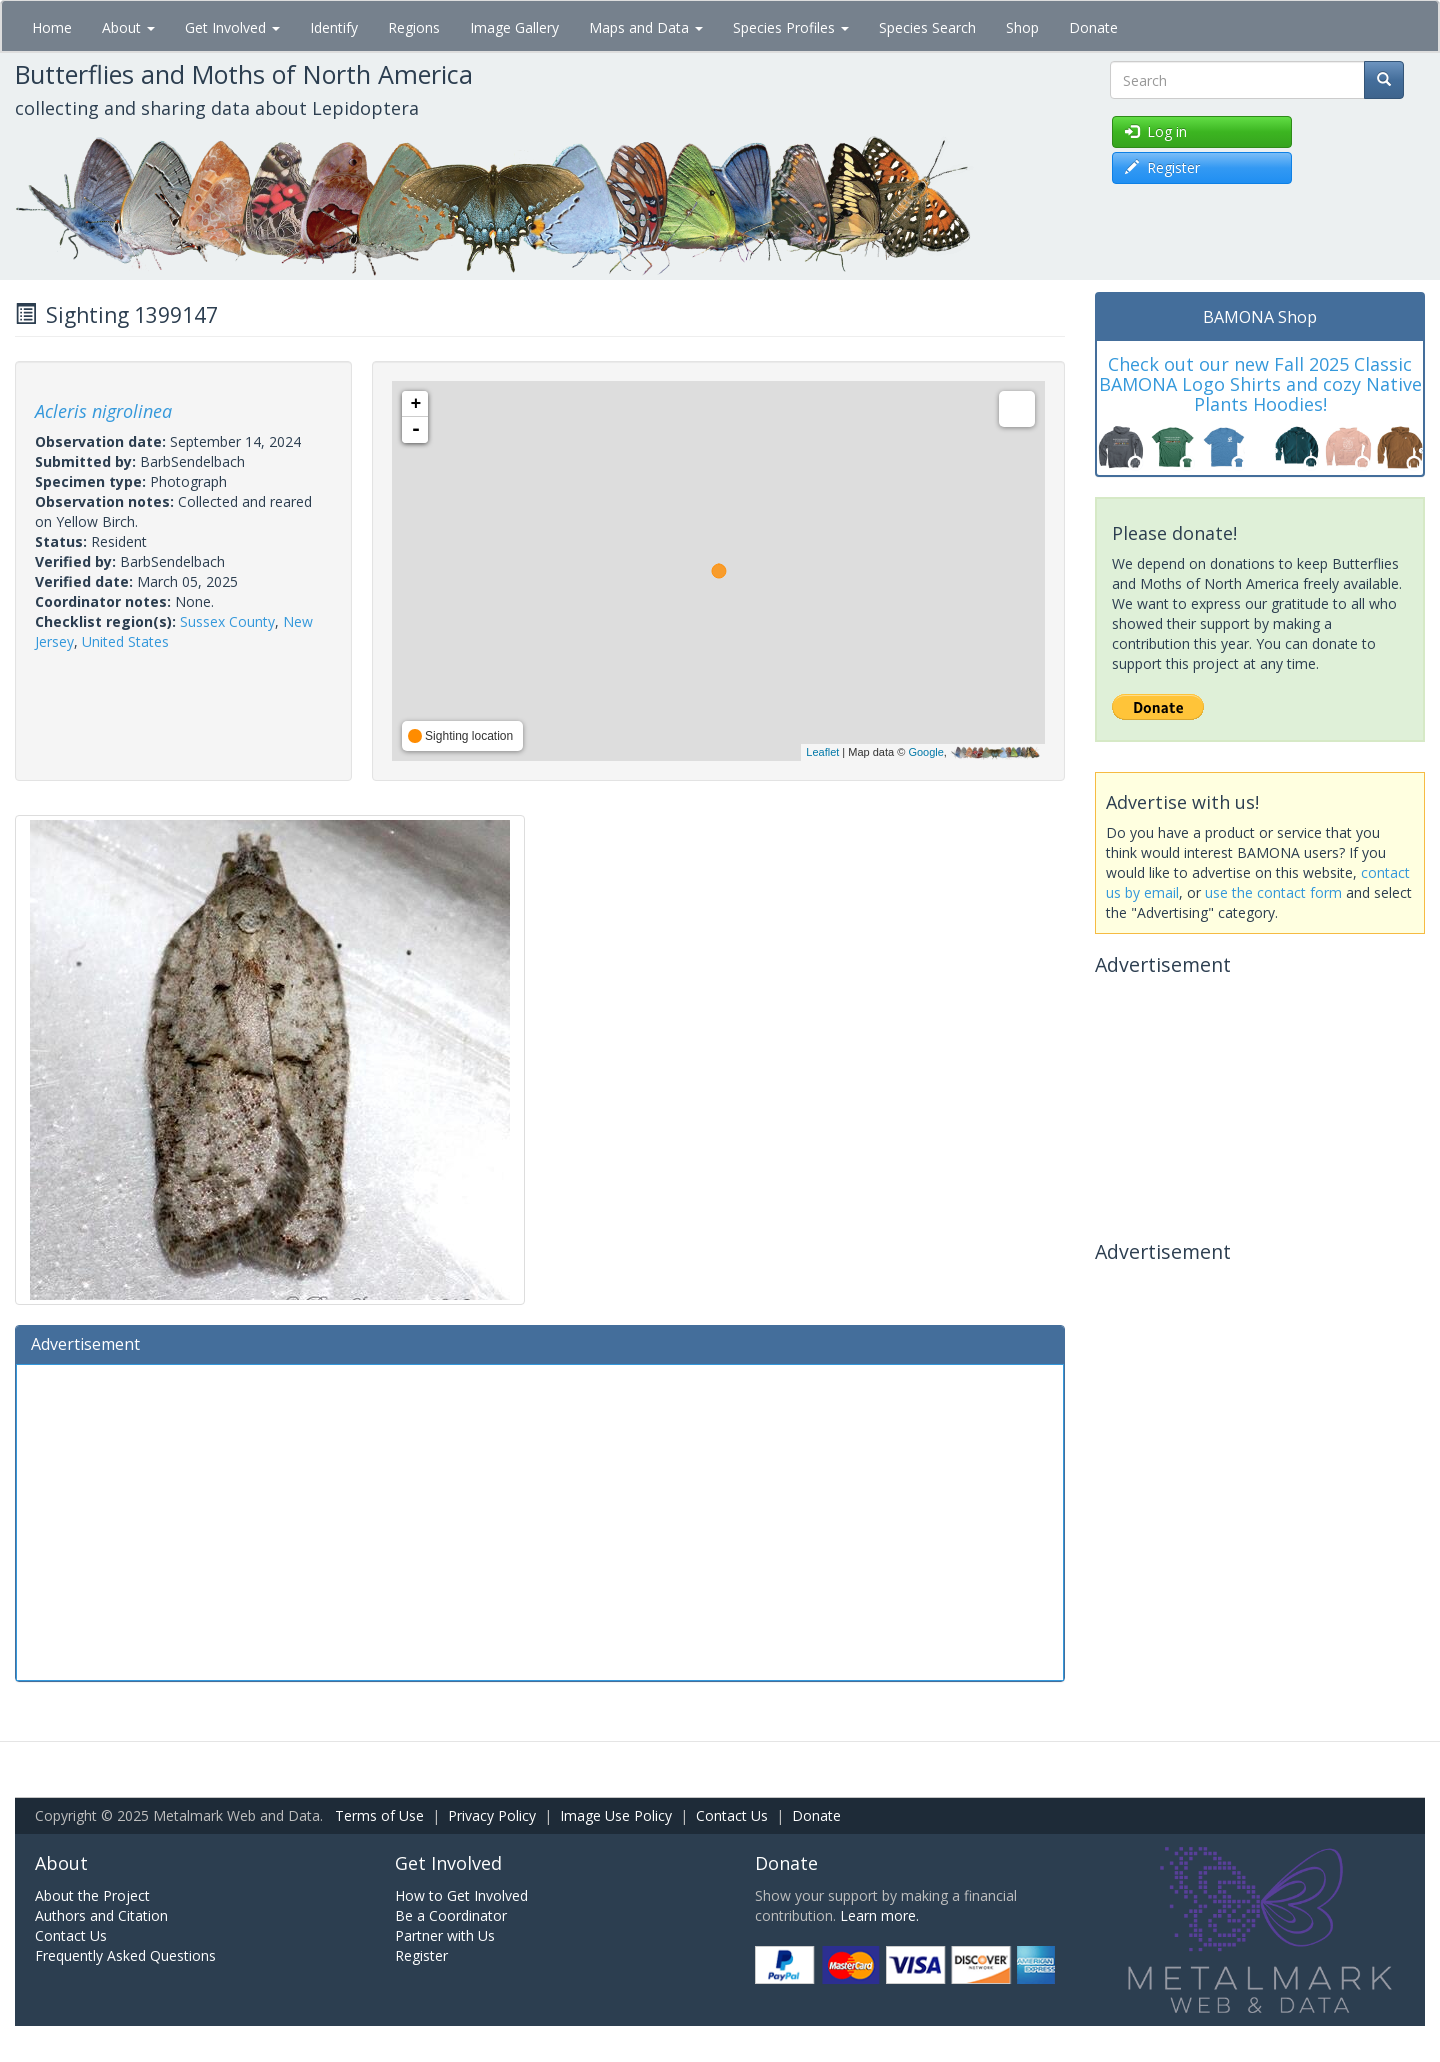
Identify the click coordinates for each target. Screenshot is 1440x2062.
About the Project (92, 1895)
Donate (1093, 27)
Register (421, 1955)
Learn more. (879, 1915)
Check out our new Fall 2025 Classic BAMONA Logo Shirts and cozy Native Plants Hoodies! (1260, 384)
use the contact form (1273, 892)
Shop (1022, 27)
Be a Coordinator (451, 1915)
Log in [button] (1156, 131)
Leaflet (822, 752)
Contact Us (732, 1815)
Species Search (927, 27)
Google (925, 752)
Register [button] (1162, 167)
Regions (414, 27)
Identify (334, 27)
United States (125, 641)
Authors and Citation (101, 1915)
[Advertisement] (540, 1520)
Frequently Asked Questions (125, 1955)
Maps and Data (646, 27)
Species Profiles (791, 27)
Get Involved (232, 27)
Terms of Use (379, 1815)
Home (52, 27)
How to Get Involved (461, 1895)
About (128, 27)
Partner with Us (445, 1935)
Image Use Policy (616, 1815)
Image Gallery (514, 27)
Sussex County (227, 621)
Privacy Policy (492, 1815)
